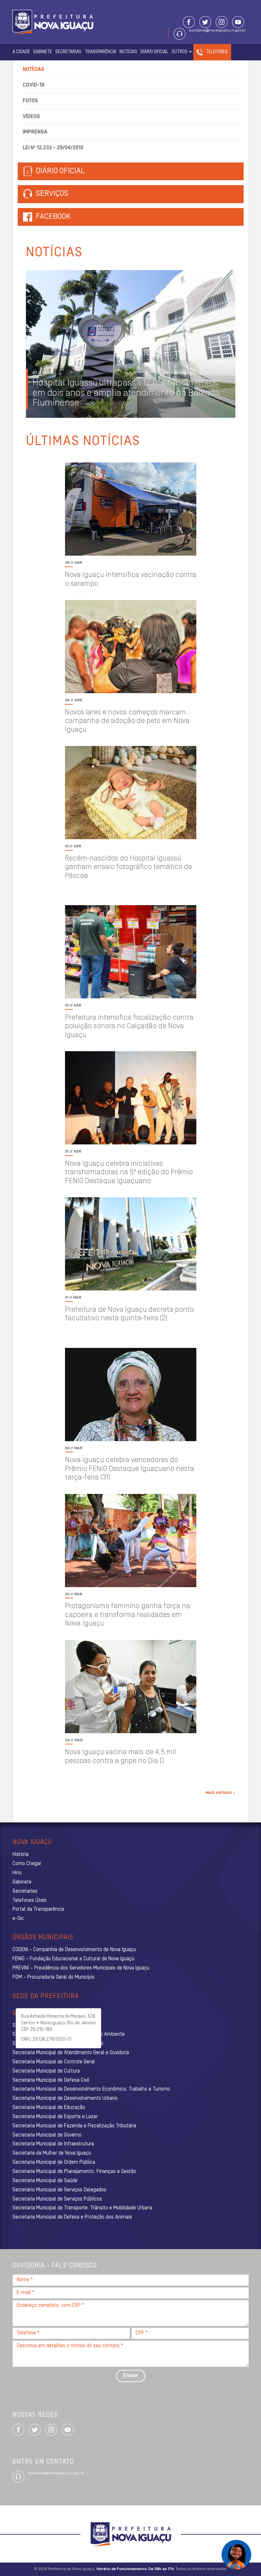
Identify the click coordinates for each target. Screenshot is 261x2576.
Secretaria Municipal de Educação (48, 2107)
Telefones (217, 52)
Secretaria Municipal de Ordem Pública (53, 2162)
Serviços (45, 194)
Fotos (30, 101)
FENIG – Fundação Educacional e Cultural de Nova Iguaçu (73, 1959)
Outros (182, 52)
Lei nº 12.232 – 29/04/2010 (53, 148)
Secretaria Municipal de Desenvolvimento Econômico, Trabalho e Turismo (91, 2089)
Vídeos (31, 116)
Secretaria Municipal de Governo (46, 2135)
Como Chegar (26, 1863)
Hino (17, 1873)
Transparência (100, 52)
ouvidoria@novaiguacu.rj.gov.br (217, 30)
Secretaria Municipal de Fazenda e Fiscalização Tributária (74, 2126)
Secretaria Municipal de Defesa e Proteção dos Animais (72, 2217)
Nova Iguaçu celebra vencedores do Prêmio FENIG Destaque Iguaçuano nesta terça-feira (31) (129, 1469)
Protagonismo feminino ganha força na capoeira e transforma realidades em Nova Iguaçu (127, 1615)
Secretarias (68, 52)
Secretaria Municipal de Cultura (46, 2071)
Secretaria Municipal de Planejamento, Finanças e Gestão (74, 2171)
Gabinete (42, 52)
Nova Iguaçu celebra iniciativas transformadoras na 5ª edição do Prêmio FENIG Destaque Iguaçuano (129, 1172)
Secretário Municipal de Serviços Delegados (59, 2190)
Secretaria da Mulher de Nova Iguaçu (51, 2153)
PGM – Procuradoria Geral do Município (53, 1977)
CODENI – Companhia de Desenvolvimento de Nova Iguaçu (74, 1949)
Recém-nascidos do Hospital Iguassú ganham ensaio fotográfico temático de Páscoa (128, 867)
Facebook (53, 217)
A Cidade (21, 52)
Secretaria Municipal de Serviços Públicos (57, 2199)
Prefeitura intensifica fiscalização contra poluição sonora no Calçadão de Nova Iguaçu (129, 1026)
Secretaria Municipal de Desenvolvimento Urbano (65, 2098)
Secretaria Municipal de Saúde (44, 2180)
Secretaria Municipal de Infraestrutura (53, 2144)
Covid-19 (33, 85)
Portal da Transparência (38, 1909)
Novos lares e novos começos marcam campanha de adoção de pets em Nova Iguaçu (127, 721)
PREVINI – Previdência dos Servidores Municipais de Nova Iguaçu (80, 1968)
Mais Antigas (220, 1793)
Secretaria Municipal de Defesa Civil (50, 2080)
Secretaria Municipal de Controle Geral (53, 2062)
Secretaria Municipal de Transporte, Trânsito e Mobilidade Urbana (82, 2208)
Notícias (128, 52)
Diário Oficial (154, 52)
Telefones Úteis (29, 1900)
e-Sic (18, 1918)
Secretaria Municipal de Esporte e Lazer (55, 2116)
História (20, 1854)
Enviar (130, 2375)
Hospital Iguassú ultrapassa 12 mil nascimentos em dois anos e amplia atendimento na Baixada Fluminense (126, 393)
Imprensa (35, 132)
